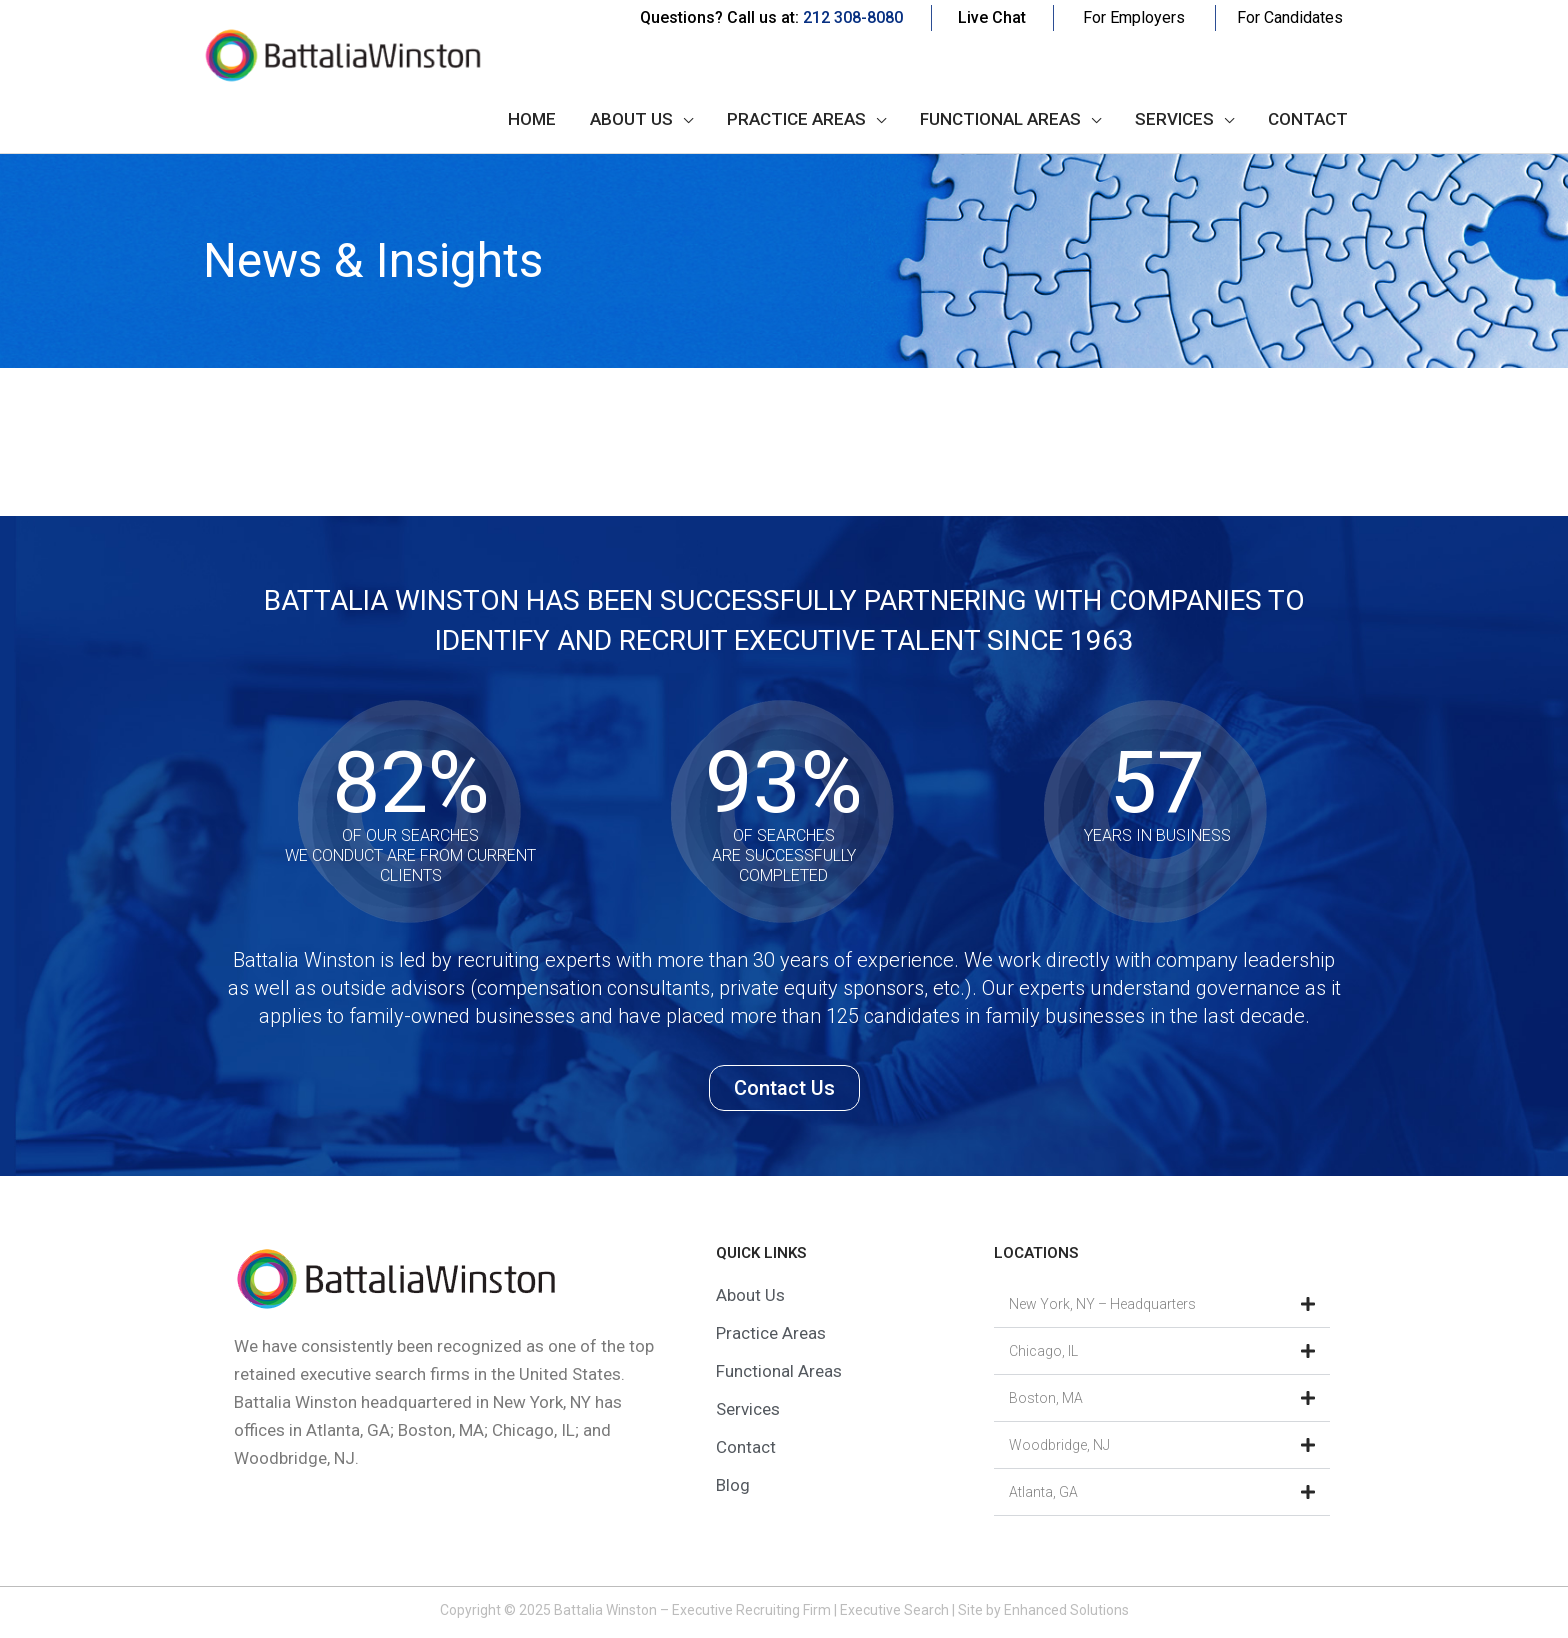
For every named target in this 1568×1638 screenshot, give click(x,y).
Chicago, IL (1043, 1351)
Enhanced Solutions (1066, 1610)
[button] (1162, 1304)
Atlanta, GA (1043, 1492)
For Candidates (1290, 17)
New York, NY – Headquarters (1102, 1304)
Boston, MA (1046, 1398)
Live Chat (992, 17)
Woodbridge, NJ (1059, 1445)
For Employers (1134, 17)
